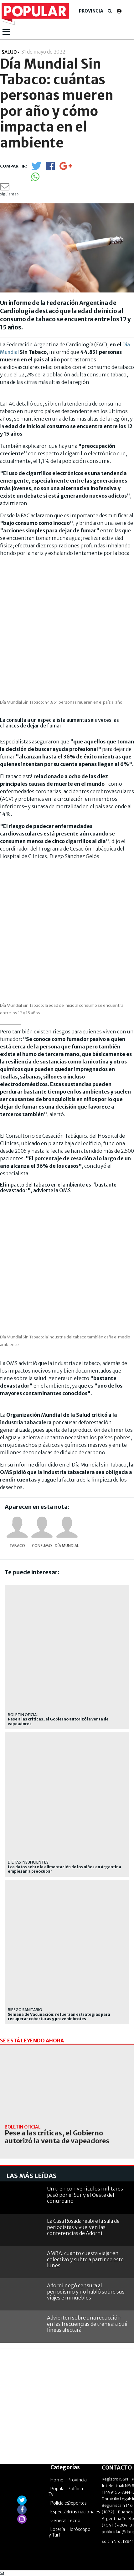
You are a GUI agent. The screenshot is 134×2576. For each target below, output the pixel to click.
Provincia (91, 11)
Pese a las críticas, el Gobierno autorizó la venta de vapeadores (58, 1721)
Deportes (77, 2503)
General (58, 2520)
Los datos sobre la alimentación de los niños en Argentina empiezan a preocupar (64, 1869)
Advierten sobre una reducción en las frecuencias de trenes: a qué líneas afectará (87, 2324)
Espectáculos (63, 2512)
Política (75, 2488)
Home (56, 2480)
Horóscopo (79, 2529)
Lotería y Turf (57, 2532)
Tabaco (17, 1545)
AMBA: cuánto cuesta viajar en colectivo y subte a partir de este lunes (85, 2259)
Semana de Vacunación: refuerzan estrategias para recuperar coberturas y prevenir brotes (59, 2016)
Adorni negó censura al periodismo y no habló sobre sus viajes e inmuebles (86, 2291)
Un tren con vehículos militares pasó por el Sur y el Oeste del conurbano (85, 2194)
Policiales (59, 2503)
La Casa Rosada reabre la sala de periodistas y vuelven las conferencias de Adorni (83, 2227)
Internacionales (84, 2512)
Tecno (74, 2520)
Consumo (42, 1545)
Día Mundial (67, 1545)
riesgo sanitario (25, 2009)
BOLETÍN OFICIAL (23, 1714)
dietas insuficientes (28, 1862)
